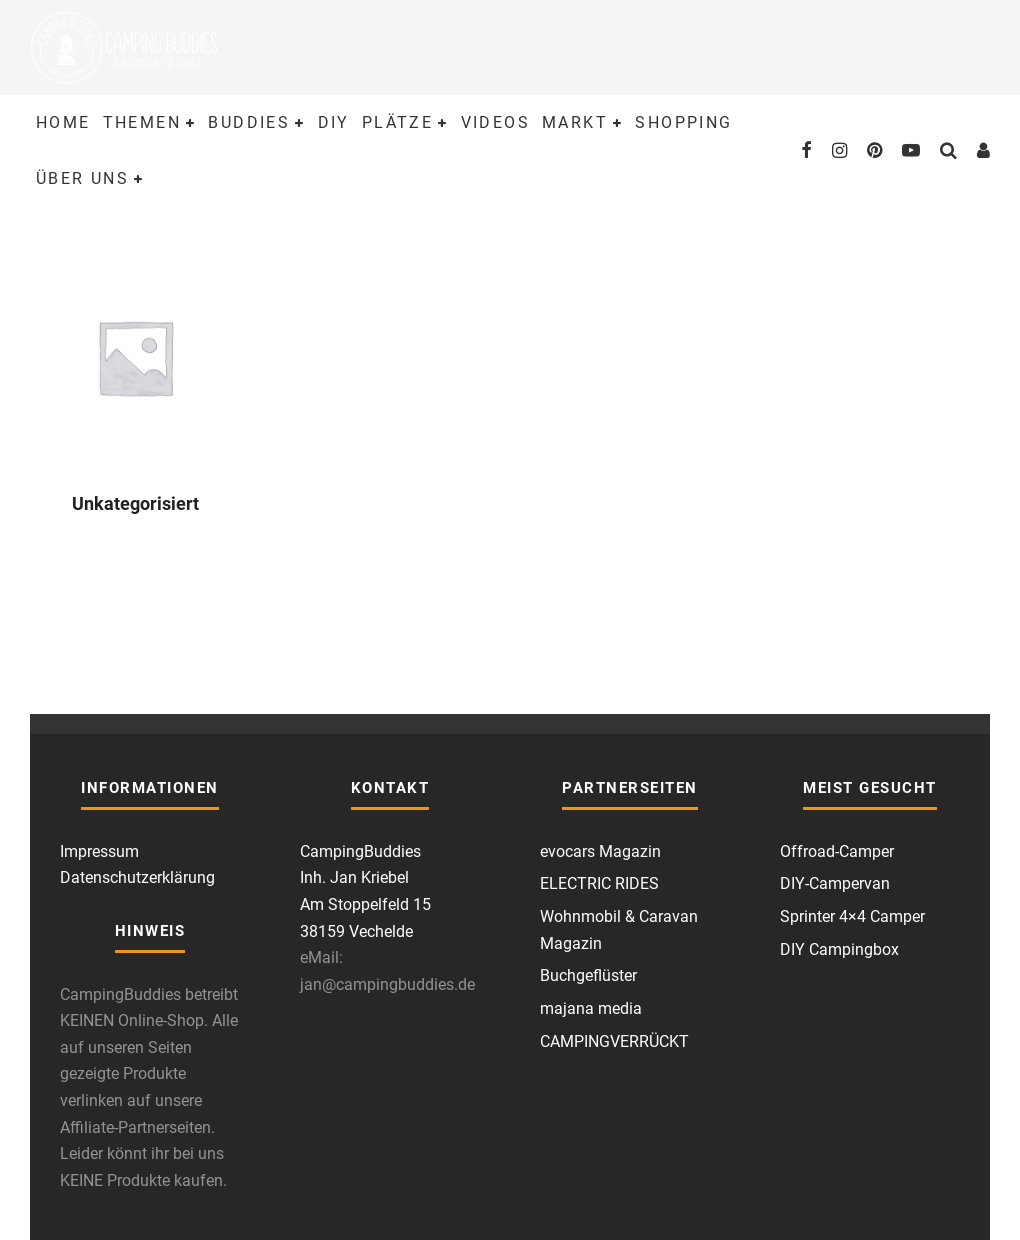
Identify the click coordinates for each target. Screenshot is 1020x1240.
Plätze (397, 122)
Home (63, 122)
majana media (591, 1008)
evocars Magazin (600, 851)
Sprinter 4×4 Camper (852, 916)
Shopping (683, 122)
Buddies (249, 122)
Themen (142, 122)
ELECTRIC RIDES (599, 883)
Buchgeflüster (588, 975)
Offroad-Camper (837, 851)
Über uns (82, 178)
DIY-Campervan (835, 883)
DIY (334, 122)
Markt (575, 122)
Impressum (99, 851)
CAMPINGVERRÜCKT (614, 1041)
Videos (495, 122)
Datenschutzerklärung (137, 877)
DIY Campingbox (839, 949)
